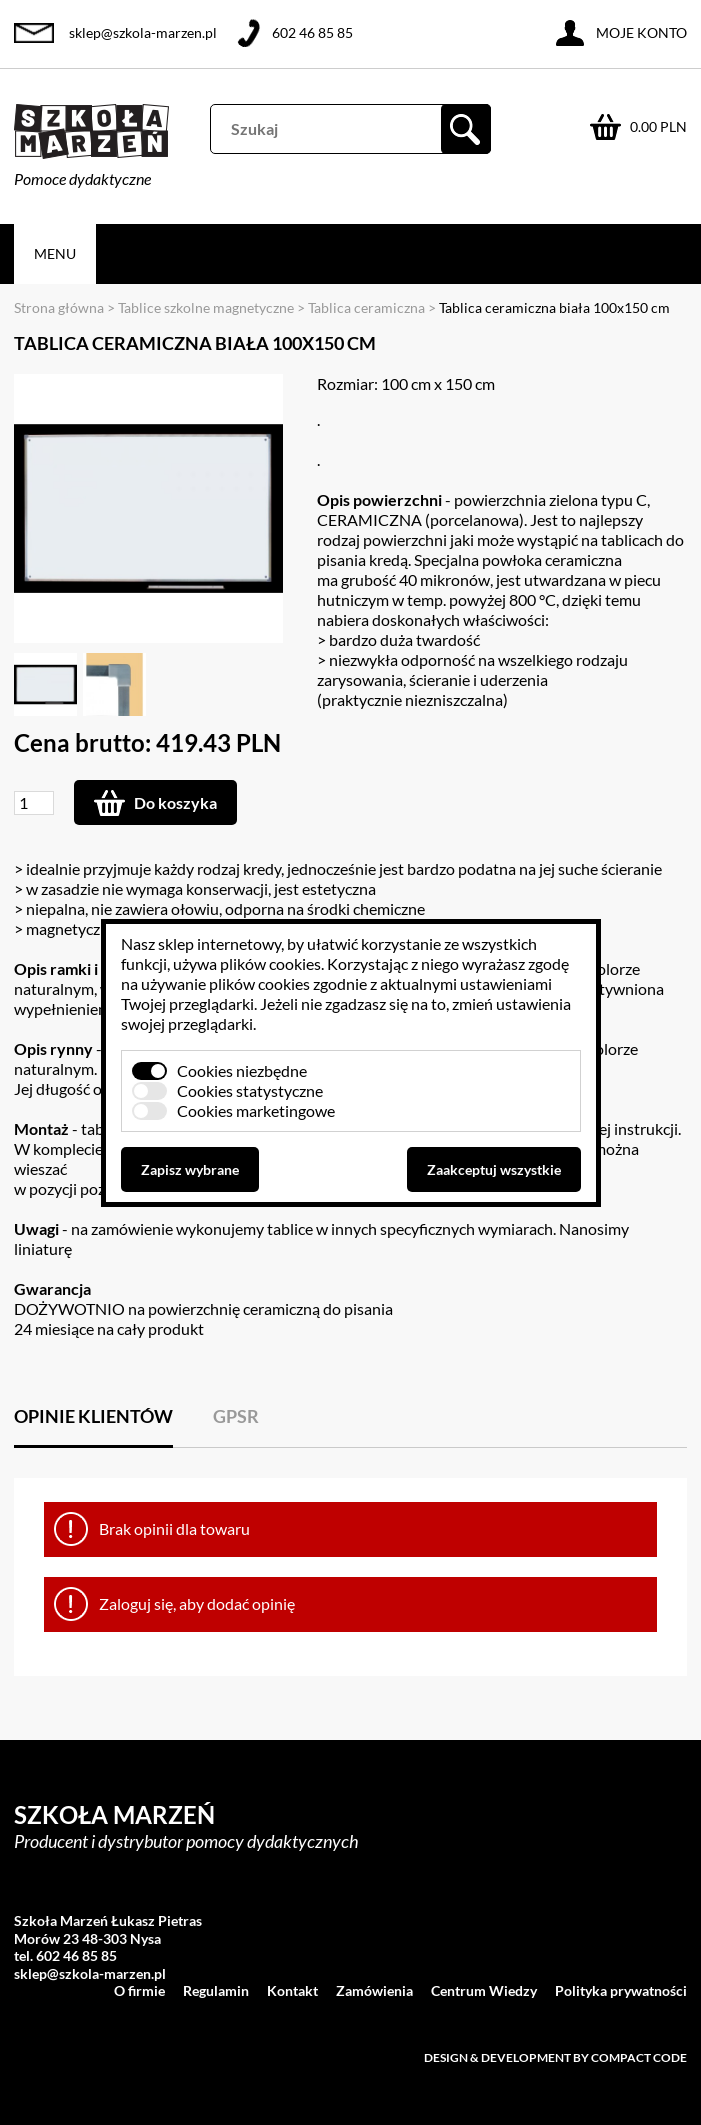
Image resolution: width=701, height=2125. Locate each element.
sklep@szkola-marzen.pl (143, 32)
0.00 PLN (658, 126)
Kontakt (292, 1990)
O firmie (139, 1990)
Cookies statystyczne (250, 1090)
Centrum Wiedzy (484, 1990)
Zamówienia (374, 1990)
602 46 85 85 (312, 32)
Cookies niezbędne (242, 1070)
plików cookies (270, 963)
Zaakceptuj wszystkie (494, 1169)
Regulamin (216, 1990)
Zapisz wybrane (190, 1169)
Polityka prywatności (621, 1990)
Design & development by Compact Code (555, 2057)
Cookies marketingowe (256, 1110)
